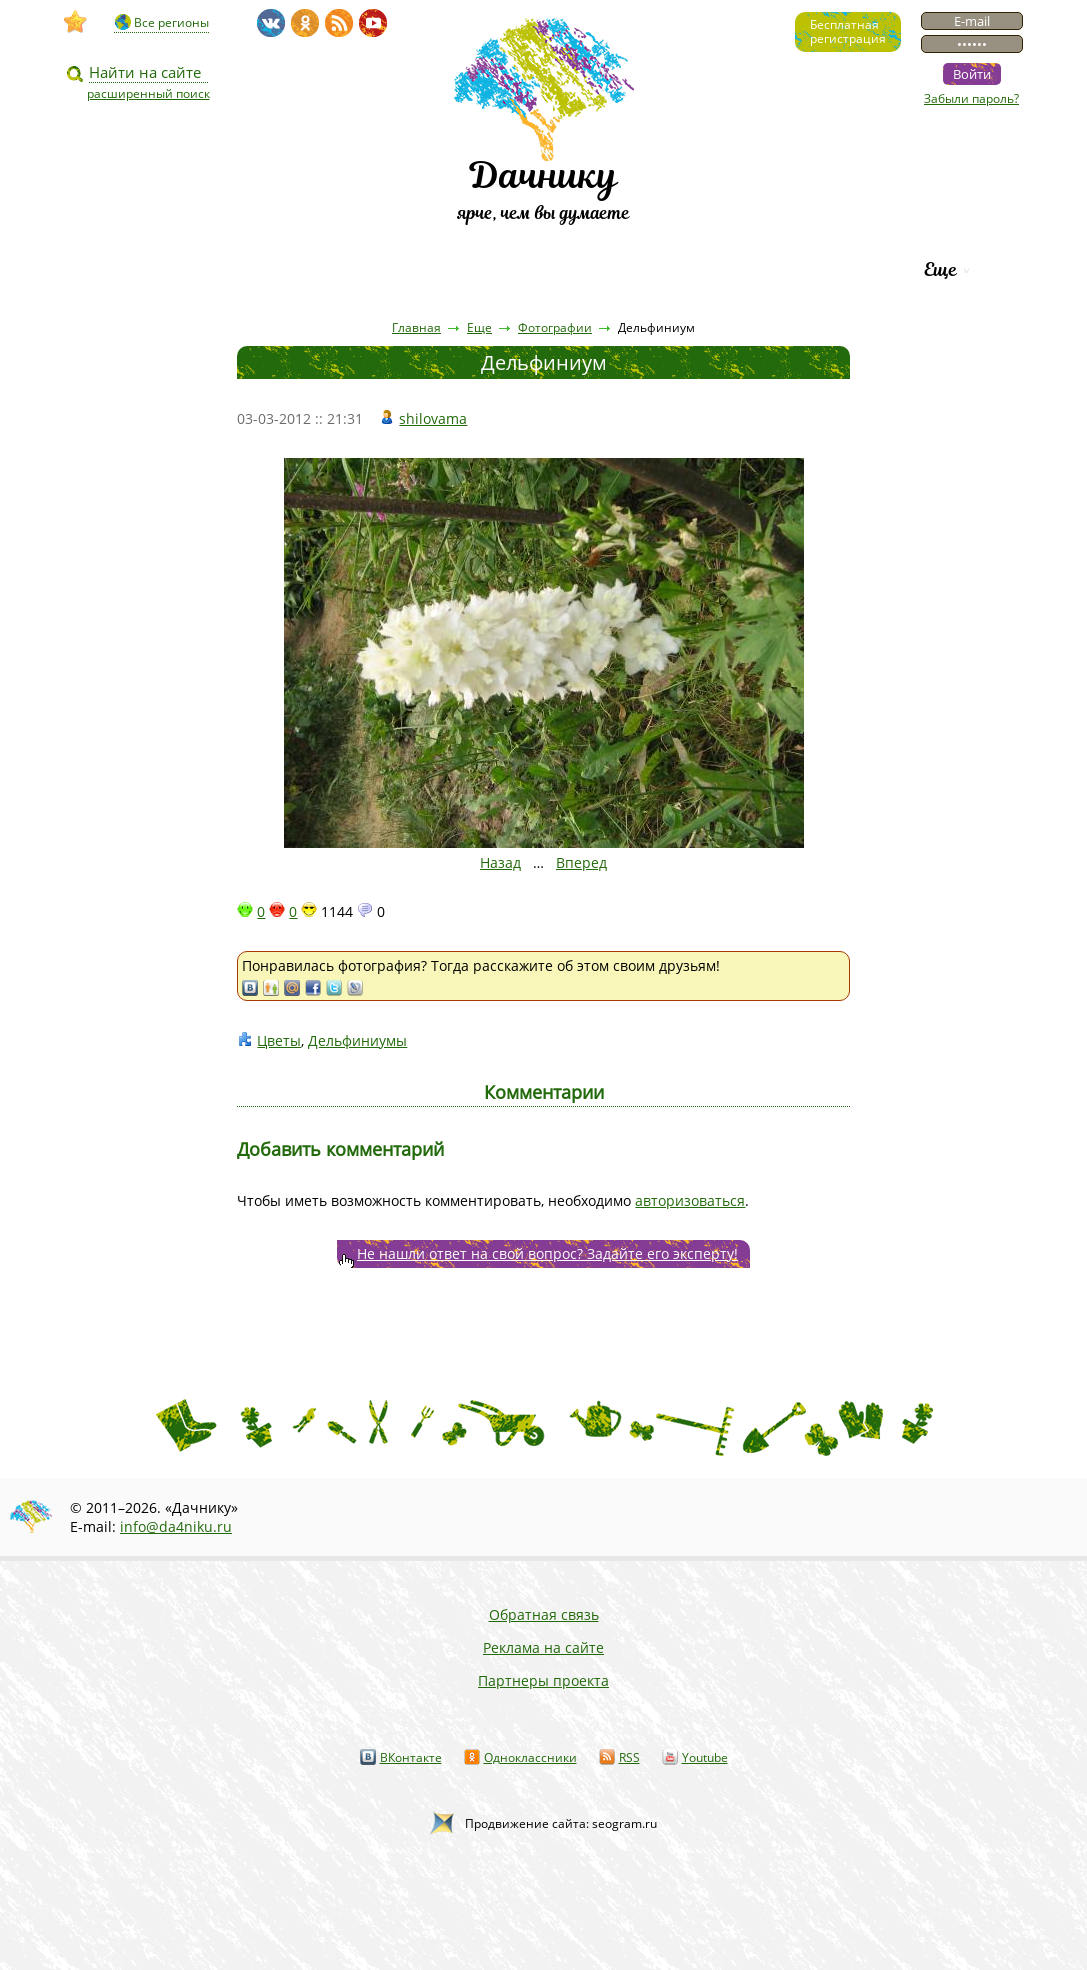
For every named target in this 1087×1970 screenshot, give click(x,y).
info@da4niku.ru (176, 1526)
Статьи (263, 269)
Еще (940, 269)
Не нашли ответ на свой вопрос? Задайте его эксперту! (547, 1253)
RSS (629, 1757)
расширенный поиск (148, 93)
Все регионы (171, 22)
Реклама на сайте (543, 1647)
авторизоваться (690, 1200)
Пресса (373, 269)
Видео (157, 269)
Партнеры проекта (543, 1680)
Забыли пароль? (971, 98)
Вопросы (485, 269)
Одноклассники (530, 1757)
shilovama (433, 418)
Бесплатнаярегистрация (848, 31)
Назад (500, 862)
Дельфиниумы (357, 1040)
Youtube (705, 1757)
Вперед (581, 862)
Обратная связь (544, 1614)
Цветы (279, 1040)
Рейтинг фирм (816, 269)
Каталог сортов (638, 269)
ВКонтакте (411, 1757)
